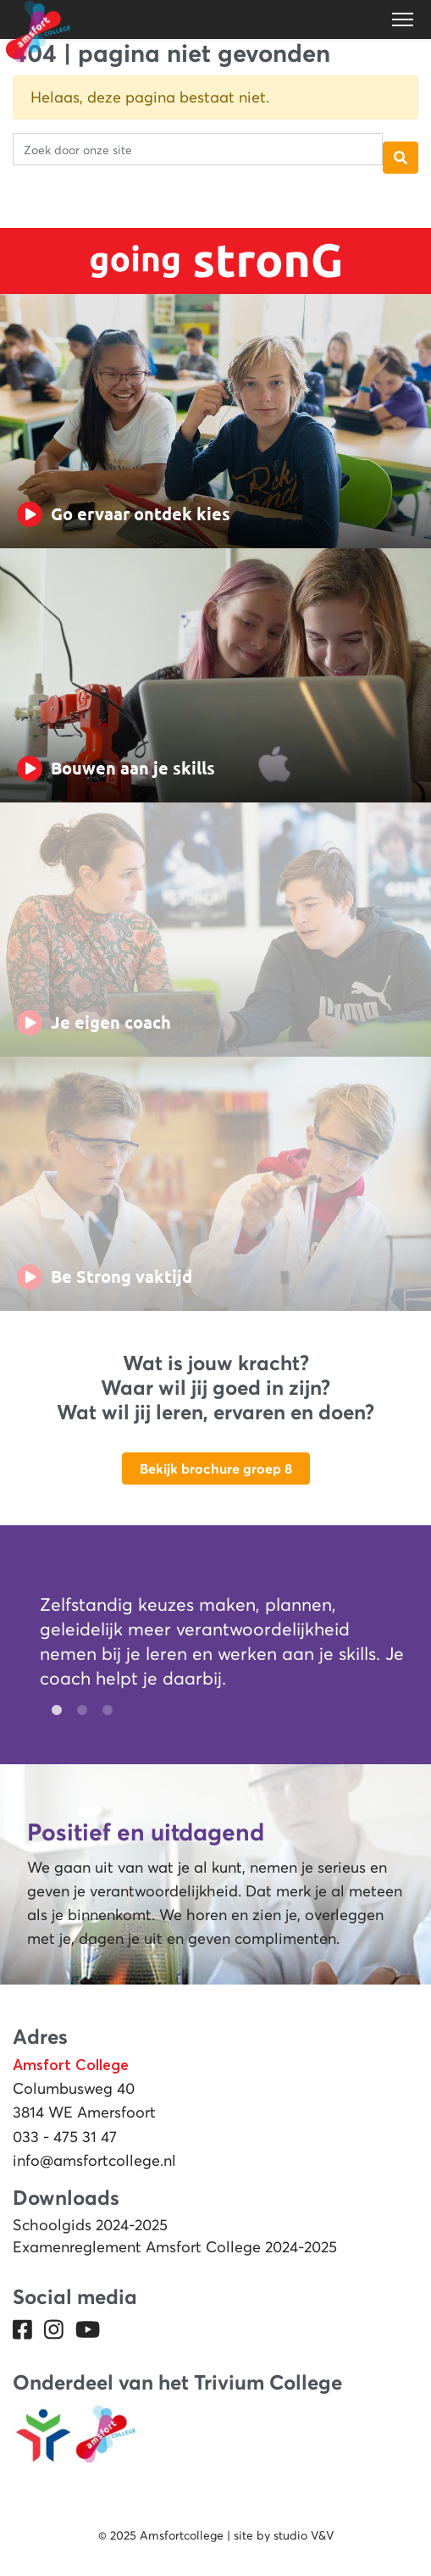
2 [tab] (77, 1710)
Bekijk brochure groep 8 (216, 1468)
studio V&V (304, 2535)
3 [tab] (103, 1710)
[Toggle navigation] (404, 19)
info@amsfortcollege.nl (94, 2160)
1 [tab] (52, 1710)
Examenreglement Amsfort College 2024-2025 (175, 2247)
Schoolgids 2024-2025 (90, 2225)
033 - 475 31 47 (65, 2137)
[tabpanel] (222, 1645)
